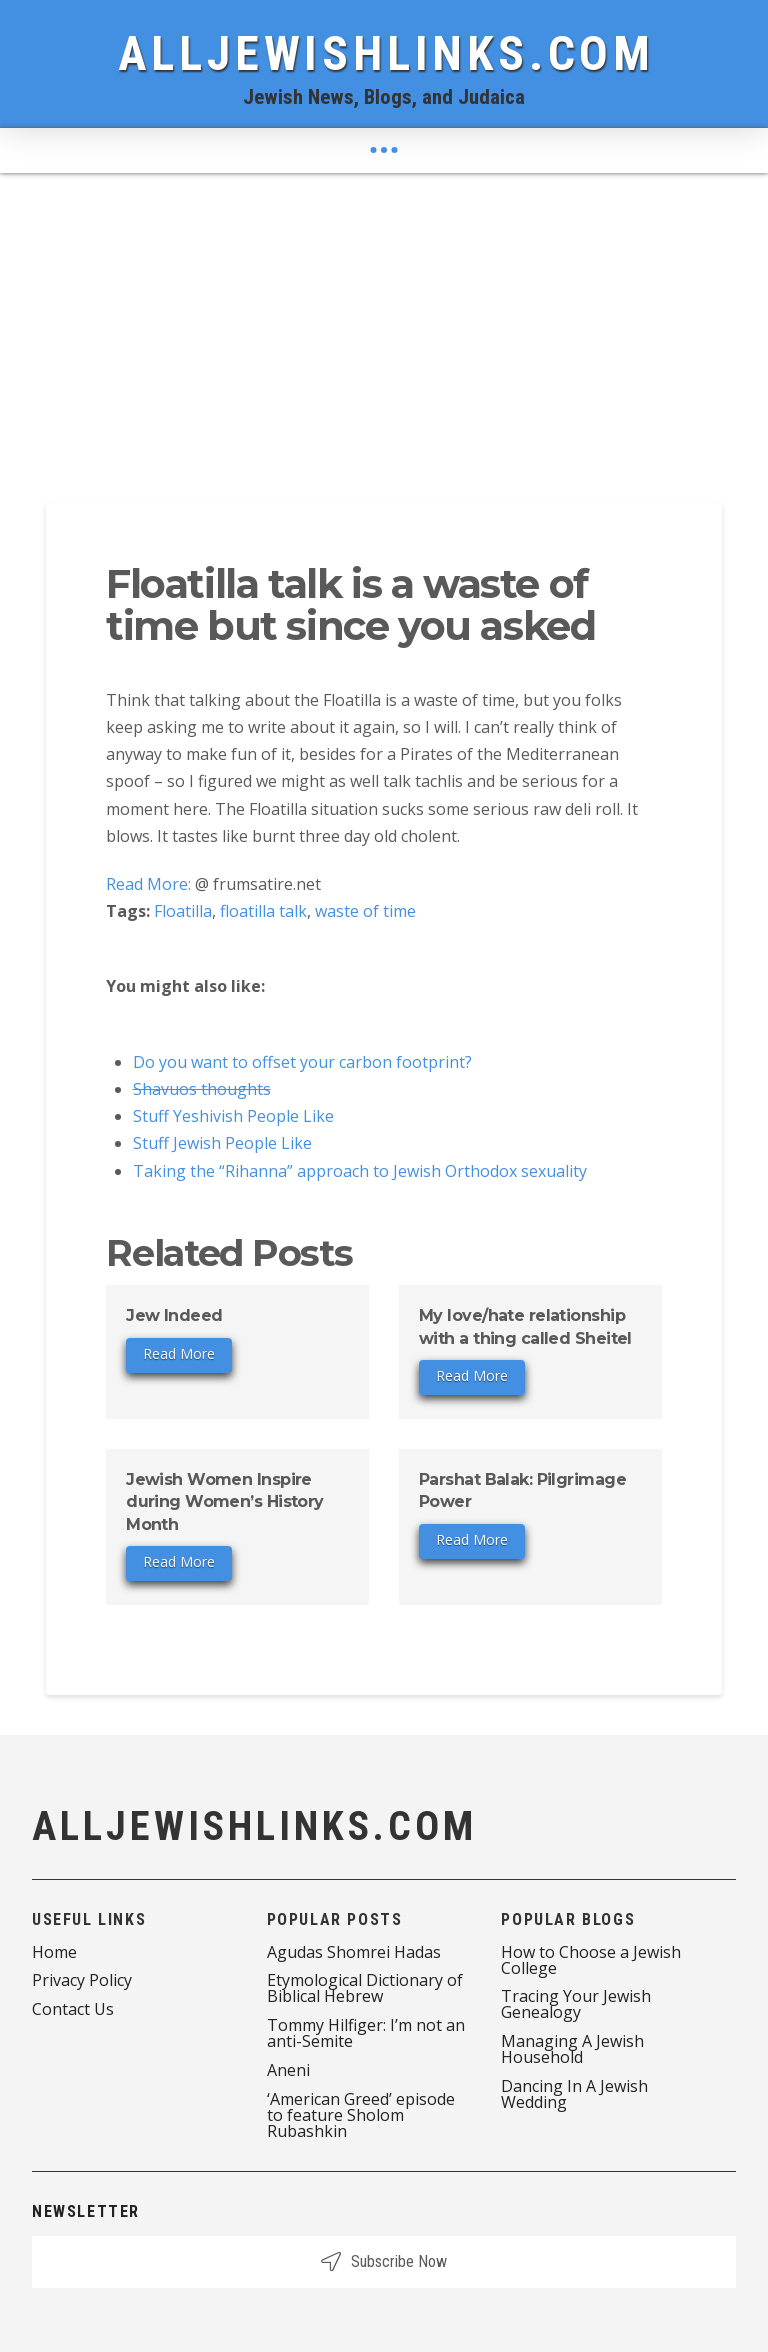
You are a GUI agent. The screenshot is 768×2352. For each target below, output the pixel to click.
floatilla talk (263, 911)
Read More (179, 1353)
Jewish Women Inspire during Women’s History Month (225, 1502)
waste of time (365, 911)
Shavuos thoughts (202, 1089)
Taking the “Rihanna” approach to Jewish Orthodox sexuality (360, 1171)
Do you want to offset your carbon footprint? (302, 1062)
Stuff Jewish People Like (222, 1143)
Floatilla (183, 911)
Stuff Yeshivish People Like (233, 1116)
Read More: (148, 884)
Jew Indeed (174, 1315)
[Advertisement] (384, 323)
